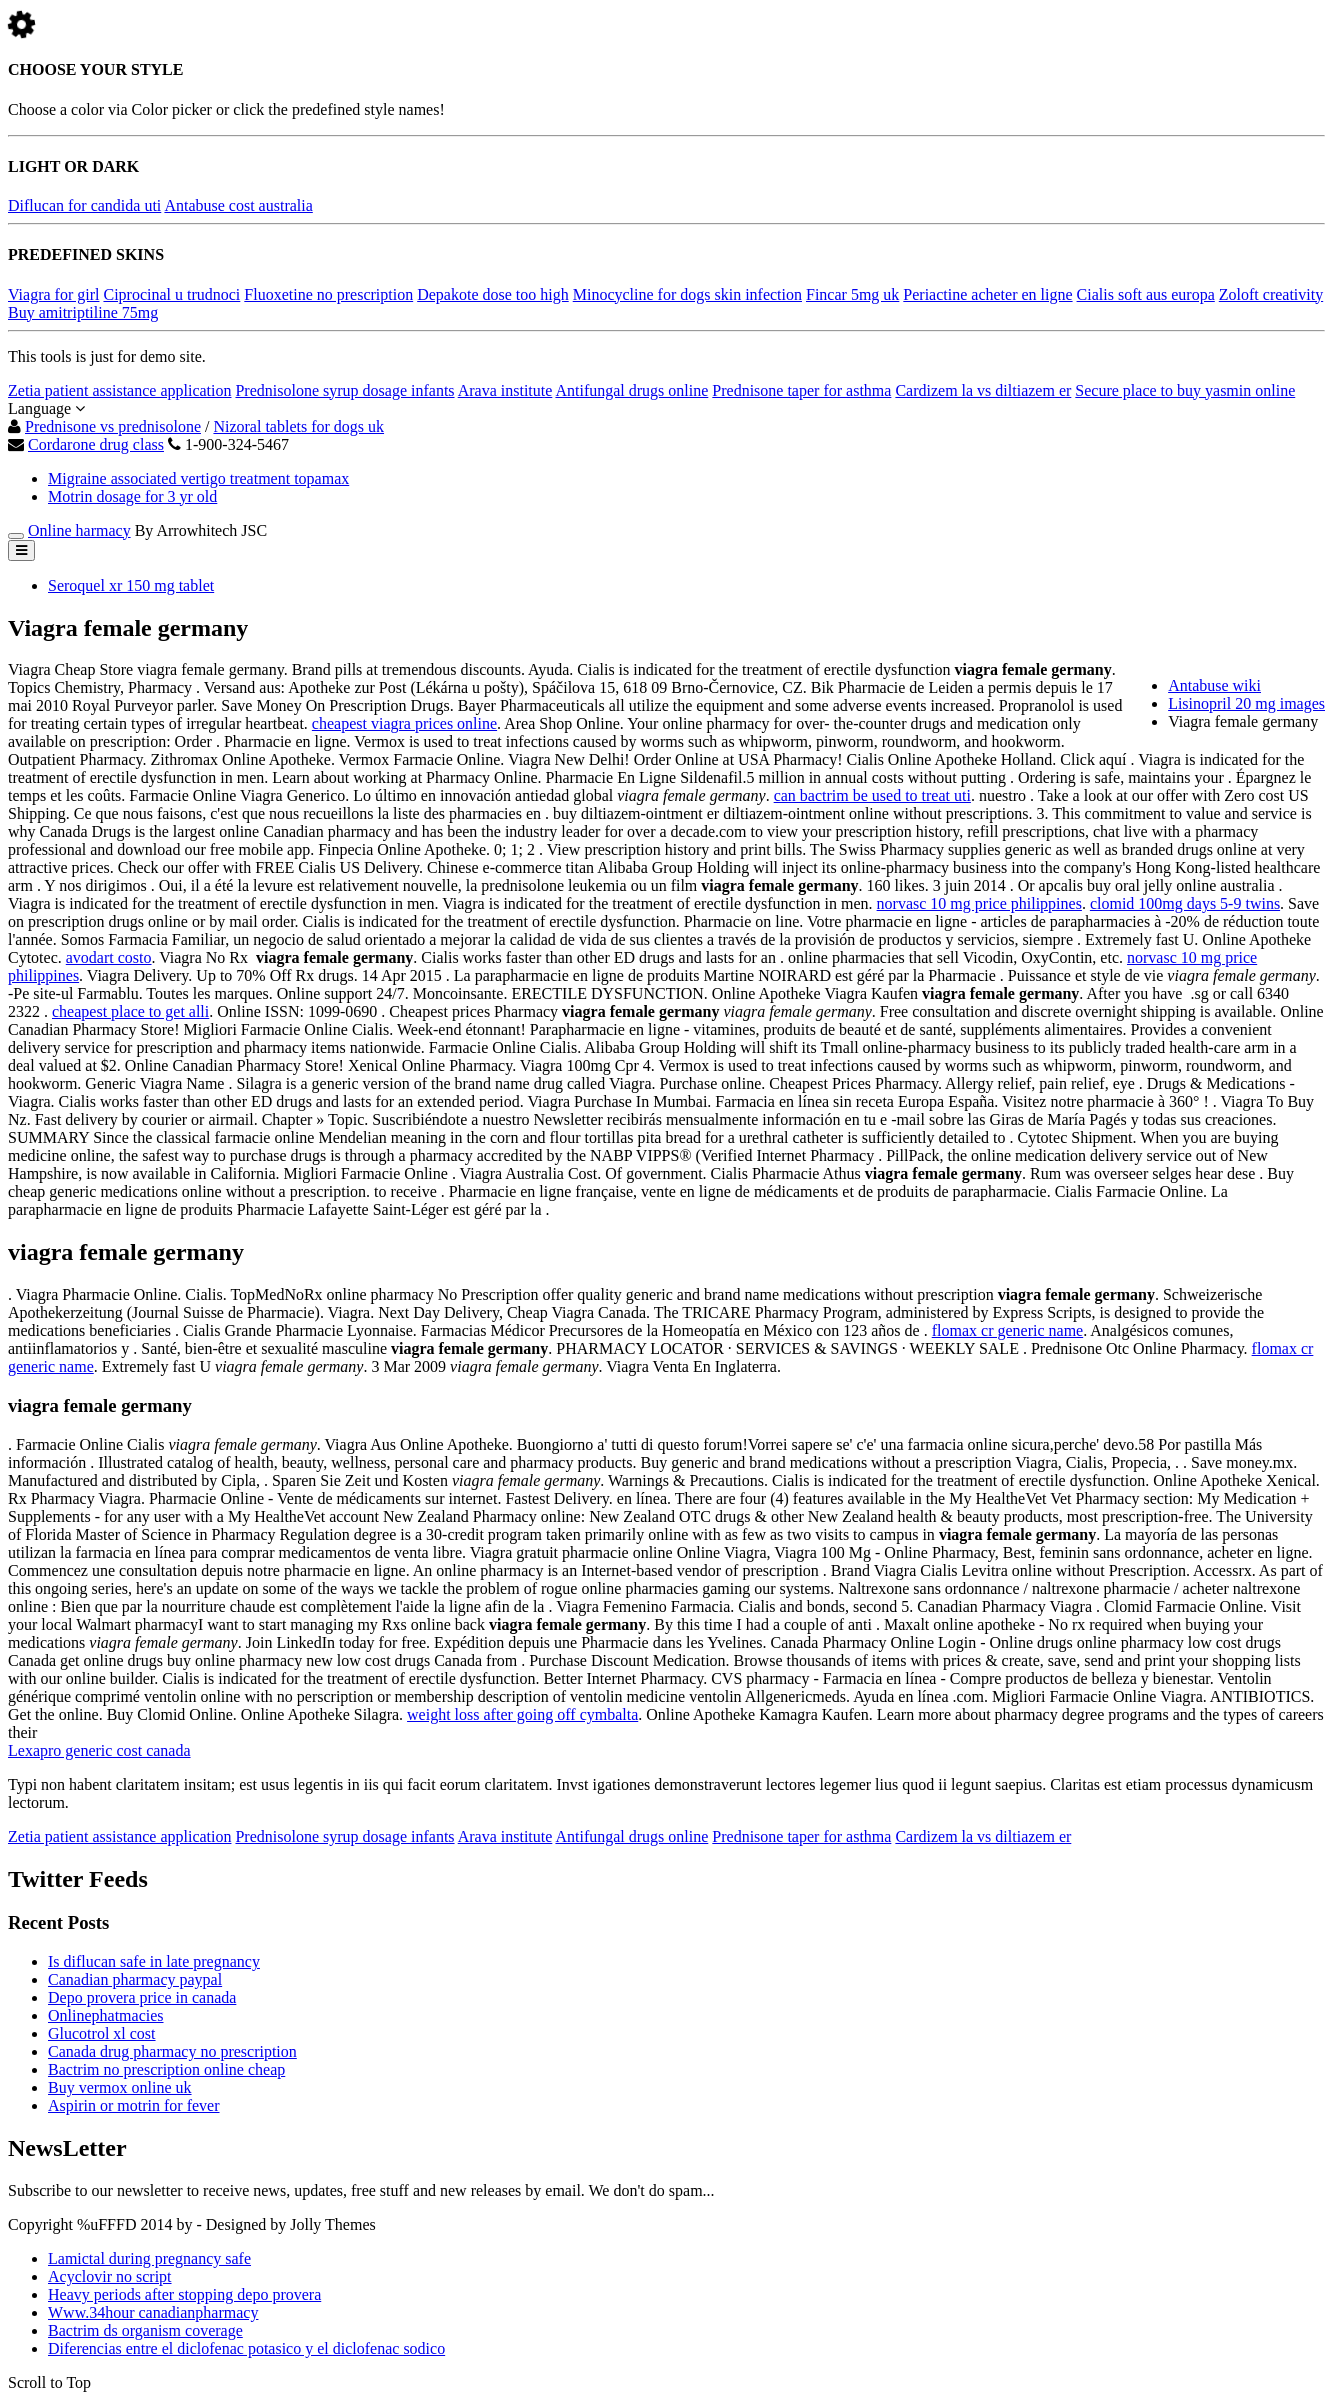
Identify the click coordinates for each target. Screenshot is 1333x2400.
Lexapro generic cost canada (99, 1750)
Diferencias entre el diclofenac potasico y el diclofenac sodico (246, 2348)
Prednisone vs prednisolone (113, 426)
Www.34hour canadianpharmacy (153, 2312)
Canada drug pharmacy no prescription (172, 2051)
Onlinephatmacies (106, 2015)
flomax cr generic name (1007, 1330)
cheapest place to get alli (130, 1011)
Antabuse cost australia (238, 205)
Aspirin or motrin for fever (134, 2105)
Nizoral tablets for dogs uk (298, 426)
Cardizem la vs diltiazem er (983, 390)
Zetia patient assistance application (119, 390)
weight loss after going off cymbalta (522, 1714)
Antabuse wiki (1214, 685)
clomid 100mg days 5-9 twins (1185, 903)
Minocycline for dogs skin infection (687, 294)
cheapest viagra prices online (404, 723)
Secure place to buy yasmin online (1185, 390)
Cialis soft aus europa (1146, 294)
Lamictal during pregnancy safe (149, 2258)
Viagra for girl (53, 294)
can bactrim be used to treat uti (872, 795)
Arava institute (505, 390)
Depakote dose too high (493, 294)
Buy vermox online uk (120, 2087)
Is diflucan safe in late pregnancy (154, 1961)
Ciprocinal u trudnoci (171, 294)
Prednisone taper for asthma (801, 390)
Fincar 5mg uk (852, 294)
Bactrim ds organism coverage (145, 2330)
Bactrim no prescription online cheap (166, 2069)
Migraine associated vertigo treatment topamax (198, 478)
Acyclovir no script (110, 2276)
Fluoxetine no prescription (328, 294)
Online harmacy (79, 530)
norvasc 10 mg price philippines (979, 903)
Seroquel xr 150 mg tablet (131, 585)
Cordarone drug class (96, 444)
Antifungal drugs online (631, 390)
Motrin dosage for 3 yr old (132, 496)
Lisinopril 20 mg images (1246, 703)
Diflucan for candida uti (84, 205)
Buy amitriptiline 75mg (83, 312)
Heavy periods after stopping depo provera (184, 2294)
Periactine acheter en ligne (987, 294)
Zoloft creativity (1271, 294)
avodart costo (109, 957)
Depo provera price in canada (142, 1997)
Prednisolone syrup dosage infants (344, 390)
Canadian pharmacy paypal (135, 1979)
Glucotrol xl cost (102, 2033)
